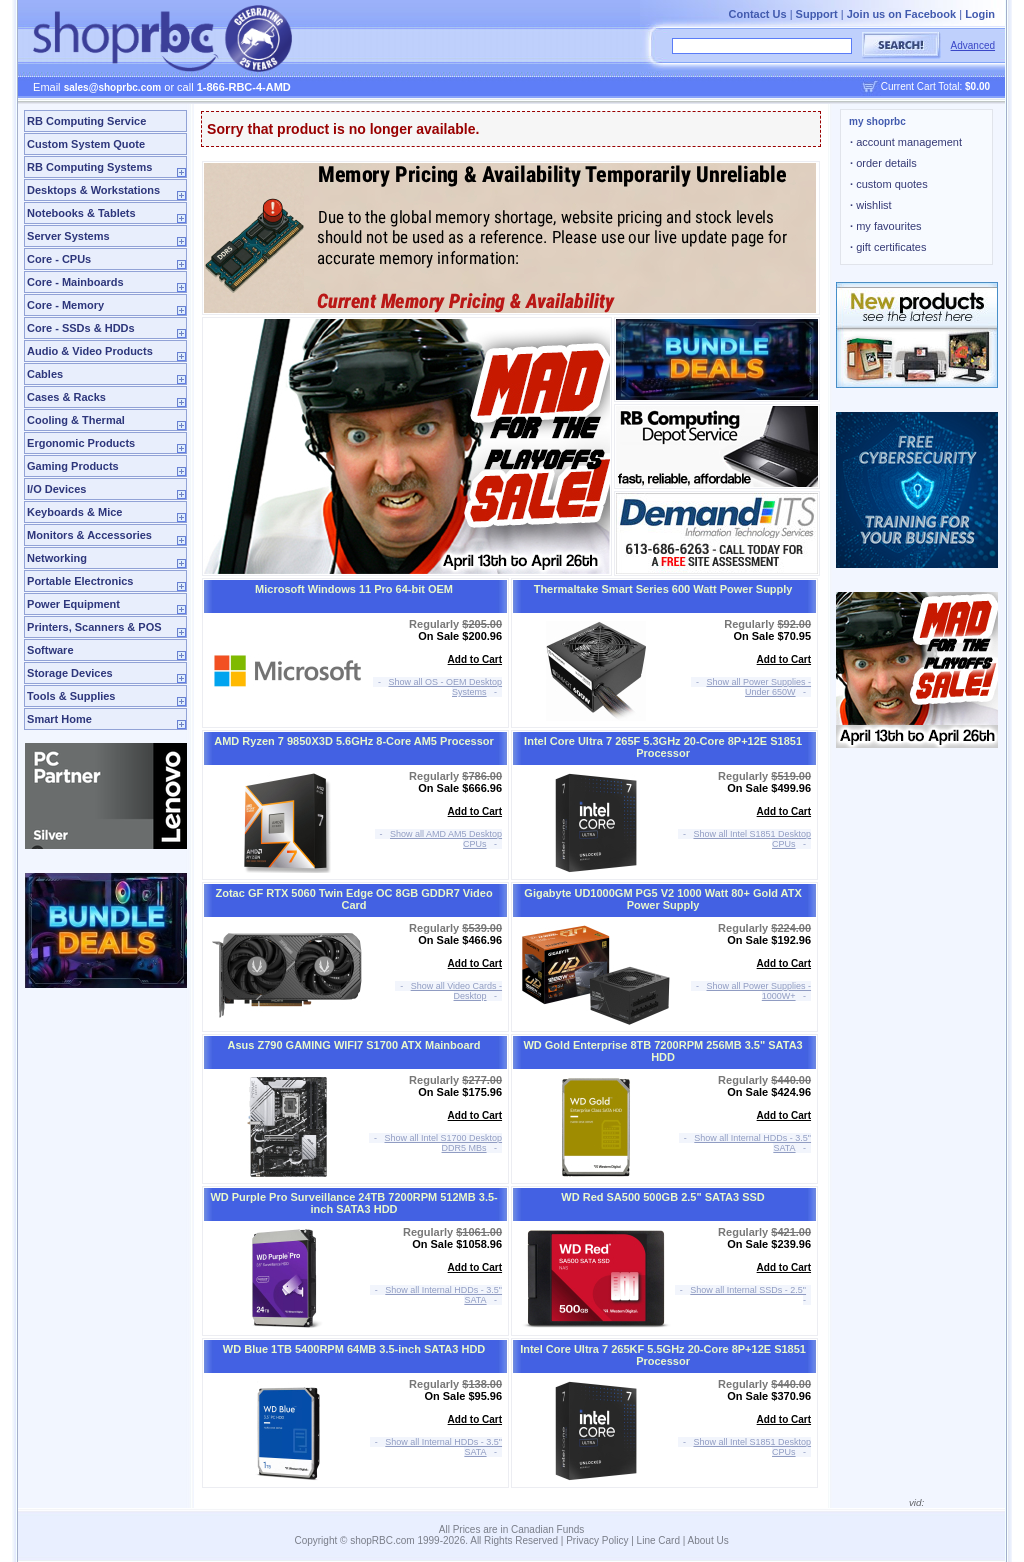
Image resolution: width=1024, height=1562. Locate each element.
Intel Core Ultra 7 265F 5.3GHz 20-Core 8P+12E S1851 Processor (663, 747)
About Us (708, 1540)
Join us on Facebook (901, 14)
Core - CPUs (59, 259)
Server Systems (68, 236)
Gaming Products (73, 466)
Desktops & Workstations (93, 190)
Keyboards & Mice (74, 512)
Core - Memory (65, 305)
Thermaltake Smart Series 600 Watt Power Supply (663, 589)
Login (980, 14)
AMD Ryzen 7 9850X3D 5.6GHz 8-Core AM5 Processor (354, 741)
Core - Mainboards (75, 282)
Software (50, 650)
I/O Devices (56, 489)
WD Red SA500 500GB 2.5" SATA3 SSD (662, 1197)
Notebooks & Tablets (81, 213)
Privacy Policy (597, 1540)
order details (883, 163)
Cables (45, 374)
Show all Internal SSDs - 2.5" (748, 1290)
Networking (57, 558)
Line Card (658, 1540)
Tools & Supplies (71, 696)
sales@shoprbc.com (113, 87)
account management (906, 142)
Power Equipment (73, 604)
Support (817, 14)
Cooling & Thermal (76, 420)
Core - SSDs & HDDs (81, 328)
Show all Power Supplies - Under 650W (759, 687)
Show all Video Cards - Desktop (456, 991)
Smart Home (59, 719)
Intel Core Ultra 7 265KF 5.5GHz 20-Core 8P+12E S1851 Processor (663, 1355)
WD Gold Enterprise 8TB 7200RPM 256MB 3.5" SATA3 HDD (662, 1051)
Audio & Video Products (90, 351)
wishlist (871, 205)
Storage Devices (70, 673)
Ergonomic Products (81, 443)
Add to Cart (475, 659)
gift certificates (888, 247)
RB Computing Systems (89, 167)
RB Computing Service (86, 121)
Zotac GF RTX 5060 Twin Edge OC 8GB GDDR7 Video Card (354, 899)
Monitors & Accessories (89, 535)
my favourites (886, 226)
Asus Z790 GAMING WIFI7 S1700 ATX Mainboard (354, 1045)
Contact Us (758, 14)
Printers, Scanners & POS (94, 627)
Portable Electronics (80, 581)
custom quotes (889, 184)
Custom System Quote (86, 144)
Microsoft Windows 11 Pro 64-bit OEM (354, 589)
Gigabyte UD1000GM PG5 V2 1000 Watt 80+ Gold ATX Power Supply (662, 899)
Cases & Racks (66, 397)
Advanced (973, 45)
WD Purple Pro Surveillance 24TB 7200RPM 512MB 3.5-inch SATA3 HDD (353, 1203)
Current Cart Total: (935, 86)
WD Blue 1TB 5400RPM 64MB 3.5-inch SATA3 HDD (354, 1349)
